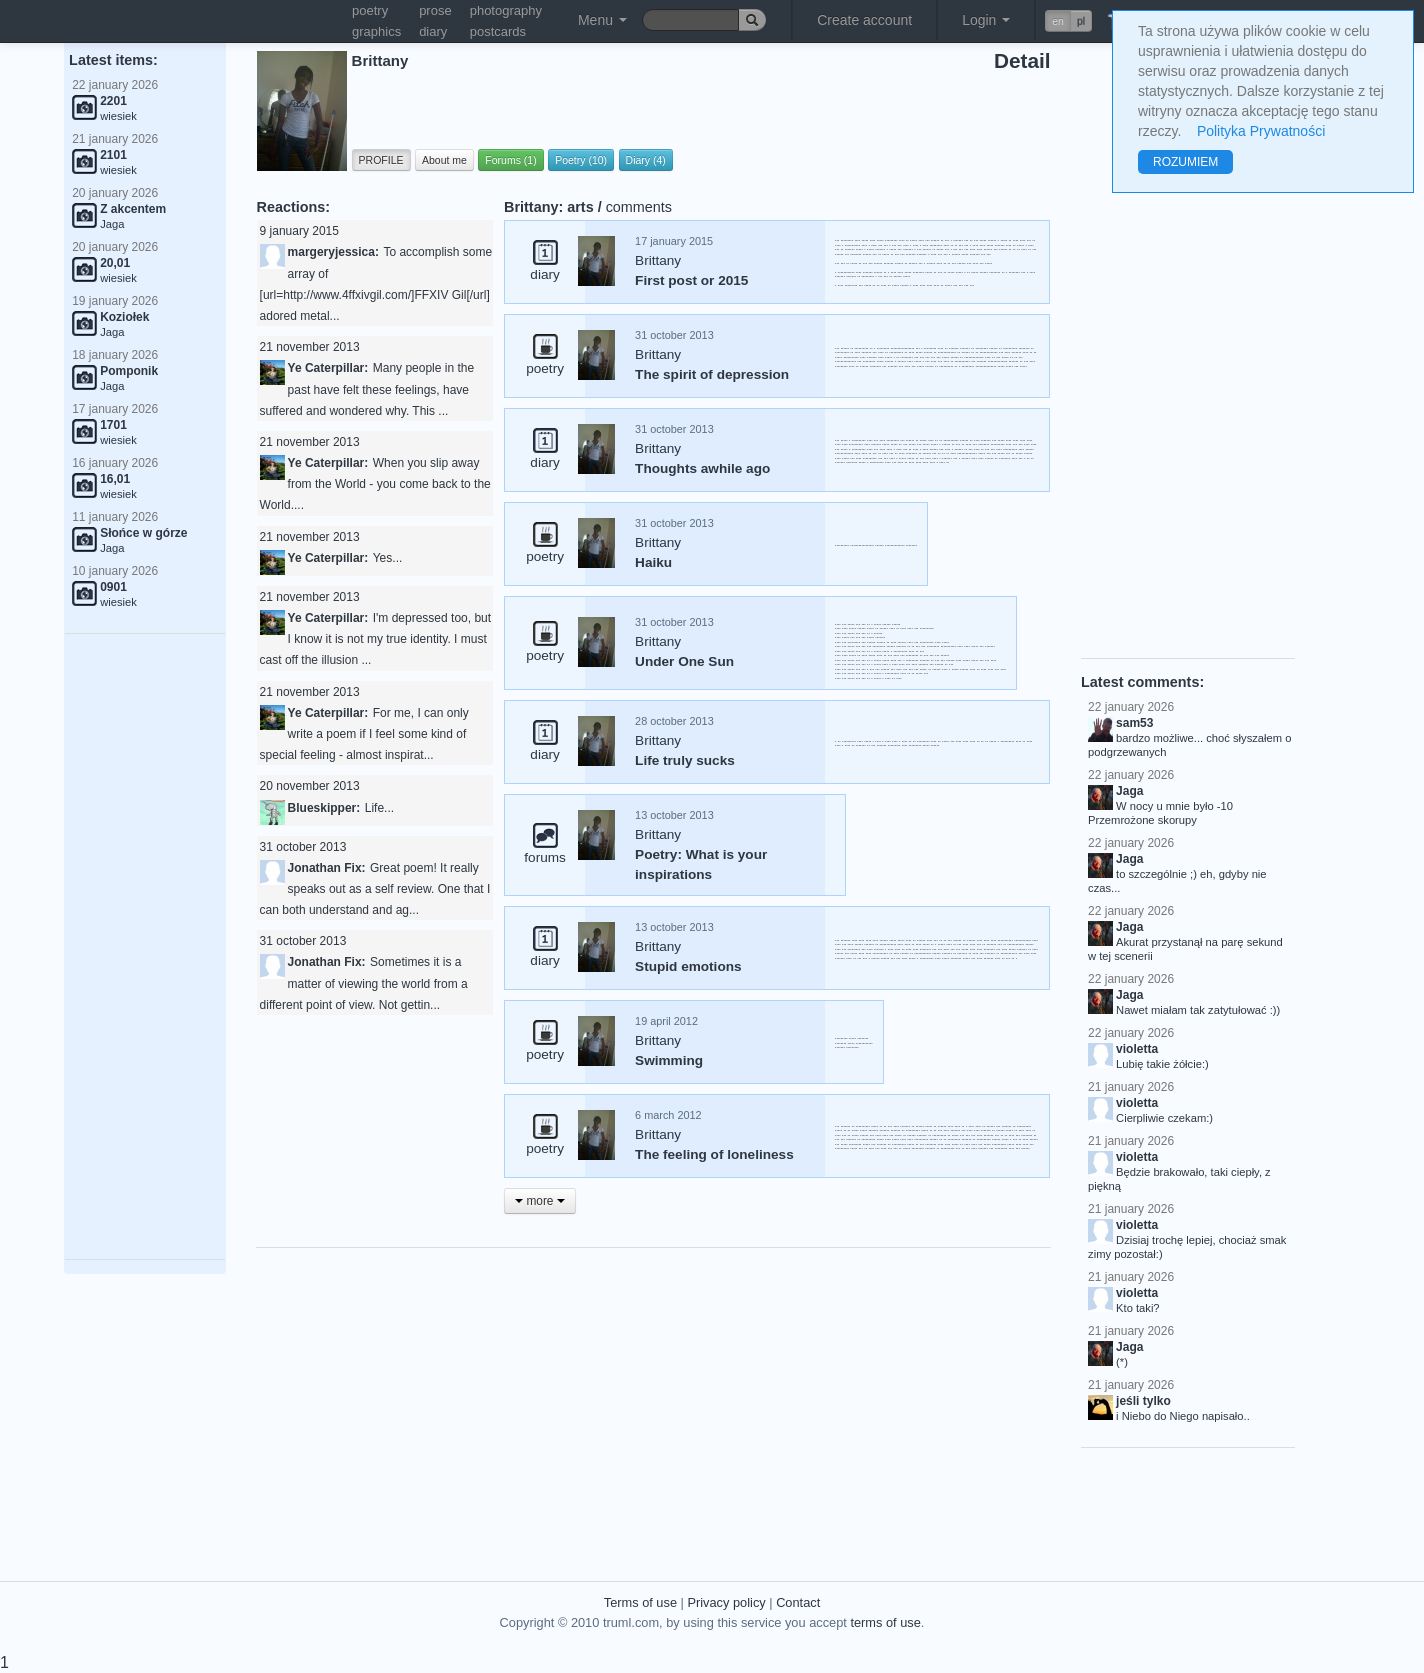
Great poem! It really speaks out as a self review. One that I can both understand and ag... (375, 889)
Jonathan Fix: (327, 868)
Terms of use (640, 1602)
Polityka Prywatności (1261, 131)
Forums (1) (510, 160)
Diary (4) (646, 160)
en (1058, 21)
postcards (498, 31)
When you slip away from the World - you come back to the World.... (375, 484)
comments (639, 207)
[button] (1068, 21)
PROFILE (381, 160)
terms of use (885, 1622)
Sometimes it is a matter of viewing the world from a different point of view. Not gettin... (364, 983)
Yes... (388, 558)
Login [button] (986, 20)
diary (433, 31)
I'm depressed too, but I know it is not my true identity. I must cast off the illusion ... (376, 639)
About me (444, 160)
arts (580, 207)
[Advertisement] (145, 947)
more (540, 1201)
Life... (379, 808)
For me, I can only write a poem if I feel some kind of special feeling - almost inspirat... (364, 734)
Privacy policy (726, 1602)
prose (435, 10)
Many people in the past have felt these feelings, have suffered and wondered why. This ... (367, 389)
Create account (864, 20)
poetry (370, 10)
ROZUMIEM (1185, 162)
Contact (798, 1602)
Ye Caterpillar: (328, 368)
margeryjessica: (333, 252)
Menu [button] (602, 20)
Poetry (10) (581, 160)
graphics (376, 31)
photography (506, 10)
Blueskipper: (324, 808)
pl (1081, 21)
